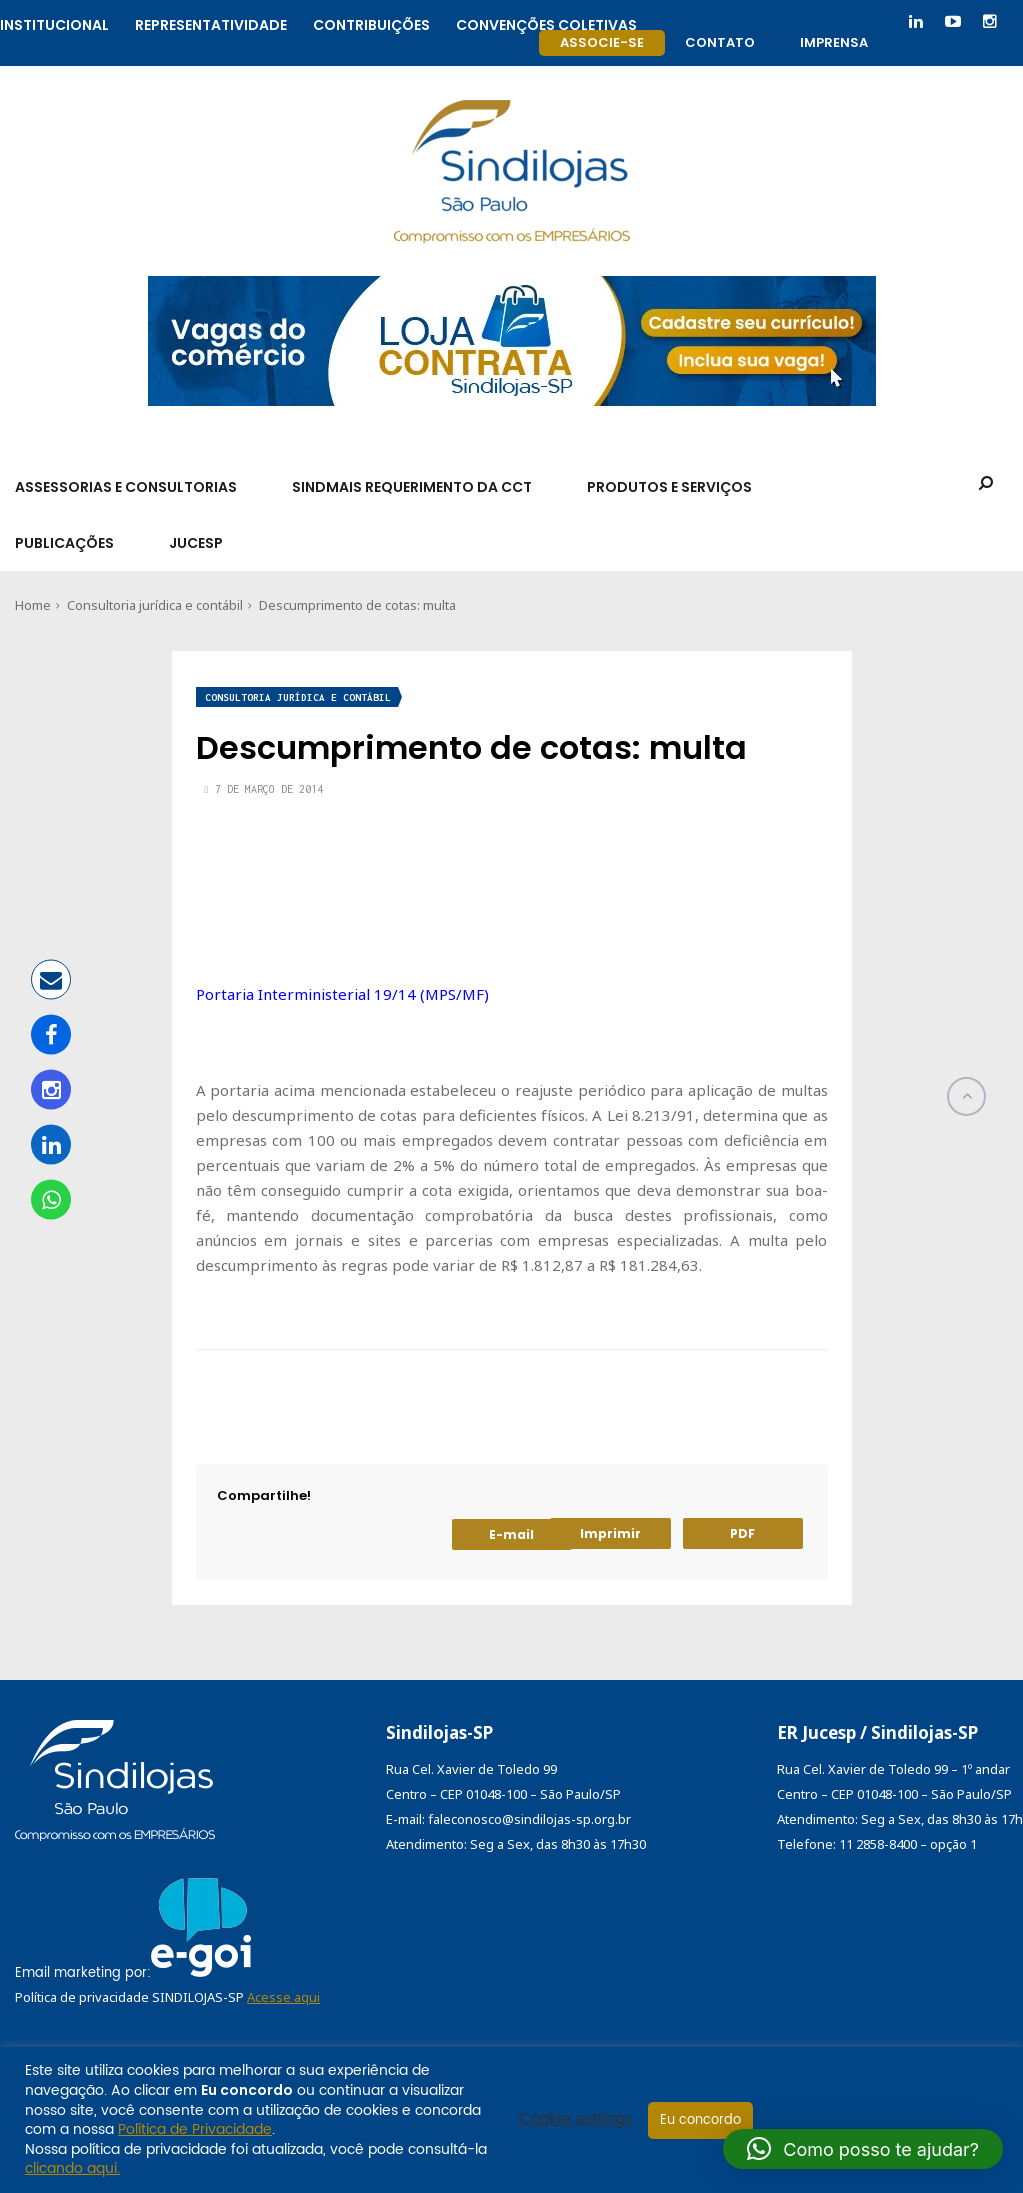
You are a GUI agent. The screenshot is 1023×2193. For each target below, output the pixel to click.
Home (33, 605)
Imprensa (834, 42)
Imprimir (610, 1533)
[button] (863, 2149)
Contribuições (371, 22)
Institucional (54, 22)
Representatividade (211, 22)
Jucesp (196, 543)
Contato (720, 42)
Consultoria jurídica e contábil (155, 605)
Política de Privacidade (195, 2129)
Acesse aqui (283, 1997)
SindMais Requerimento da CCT (412, 487)
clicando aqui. (72, 2168)
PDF (742, 1533)
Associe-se (602, 42)
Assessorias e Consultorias (126, 487)
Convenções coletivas (546, 22)
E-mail (511, 1534)
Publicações (64, 543)
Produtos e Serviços (669, 487)
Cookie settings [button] (576, 2120)
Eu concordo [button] (700, 2120)
